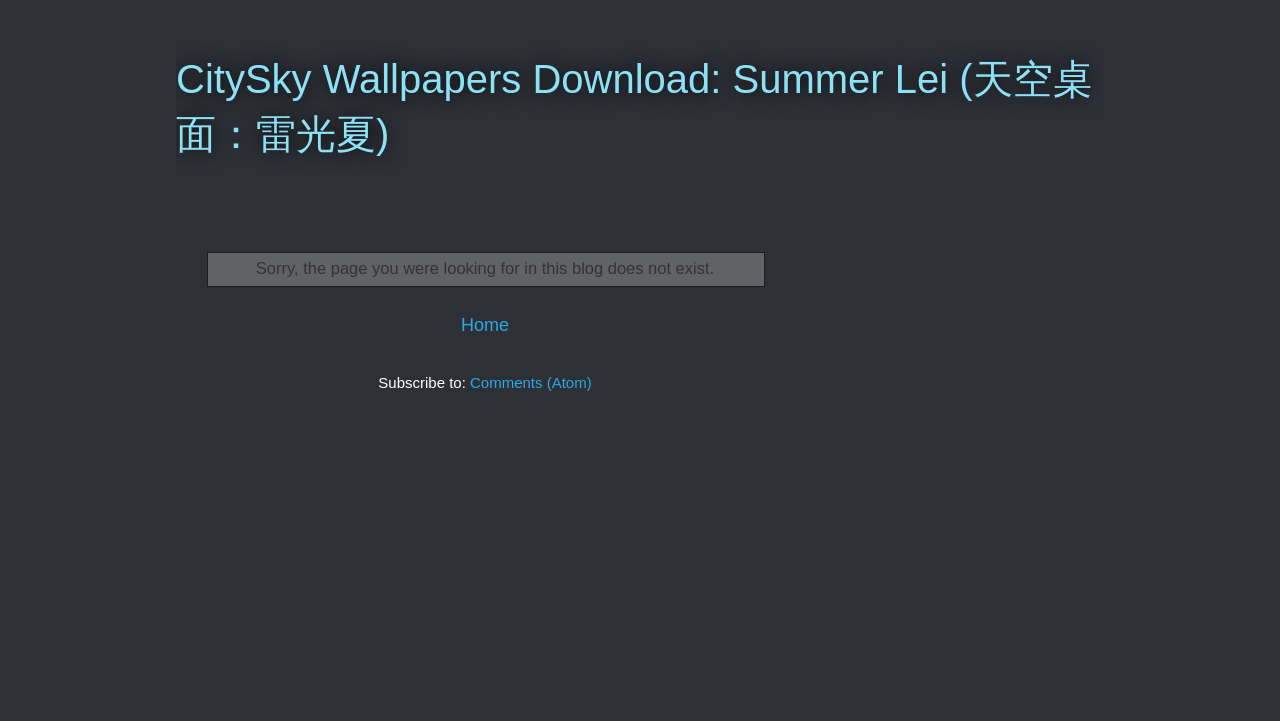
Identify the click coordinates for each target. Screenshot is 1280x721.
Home (485, 325)
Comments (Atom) (531, 382)
